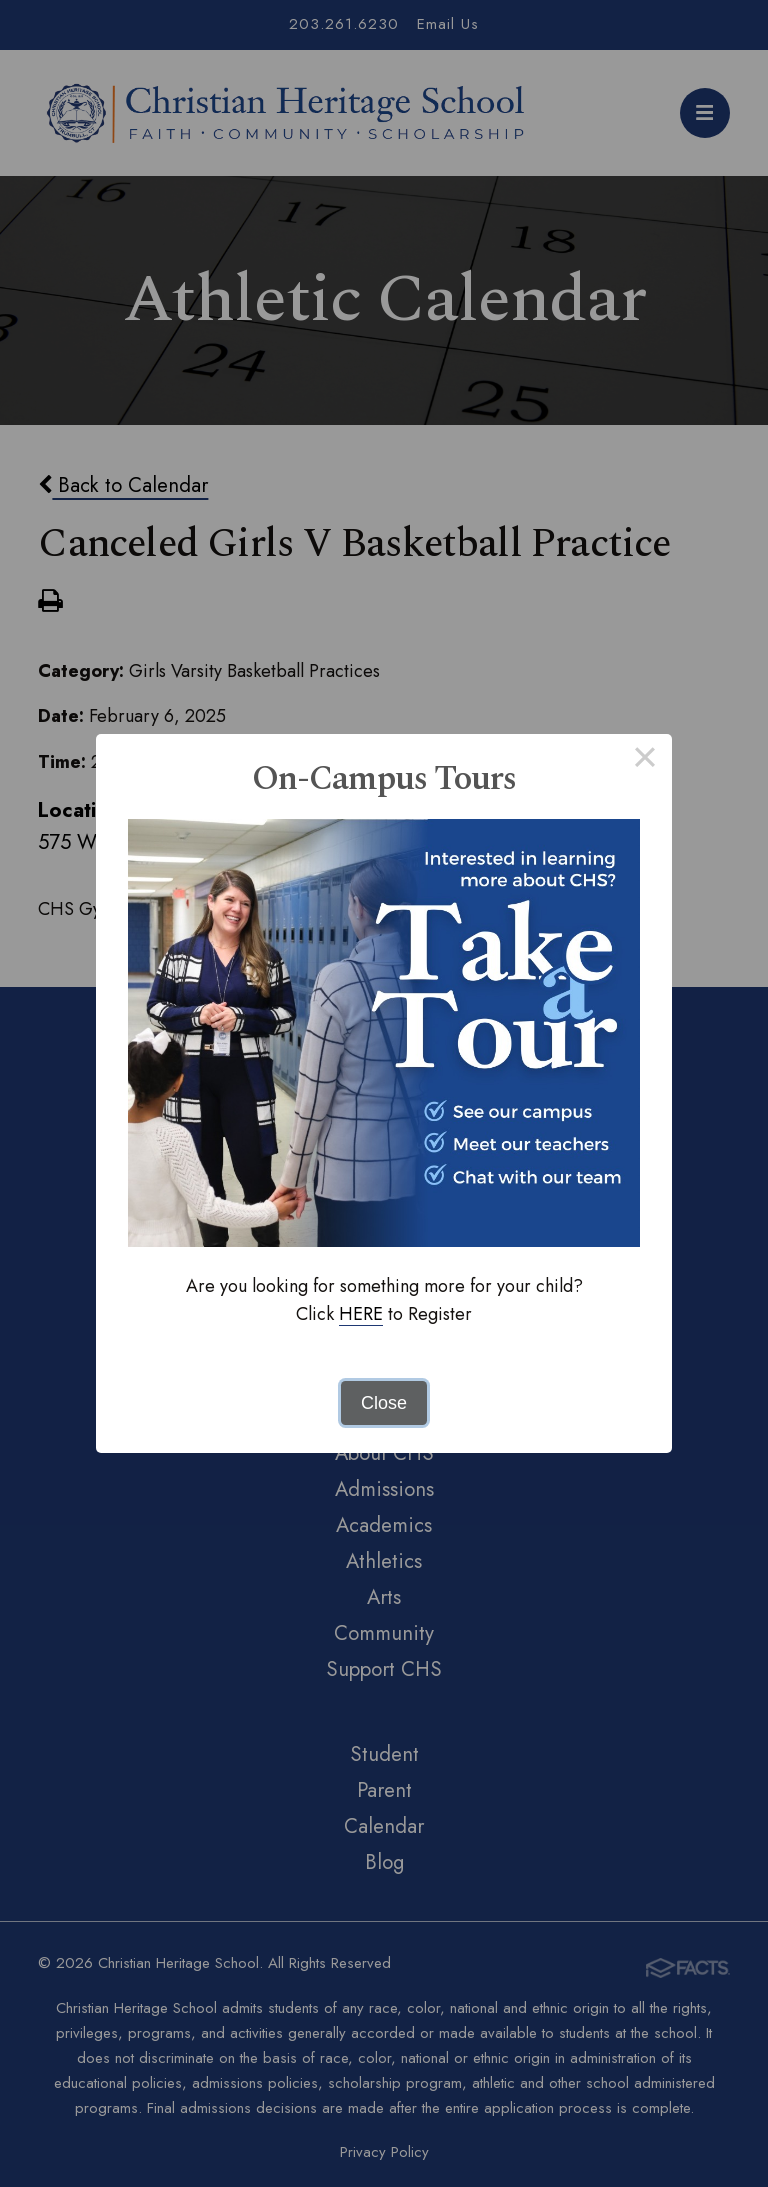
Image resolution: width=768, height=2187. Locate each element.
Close (384, 1403)
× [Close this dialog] (644, 761)
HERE (361, 1314)
